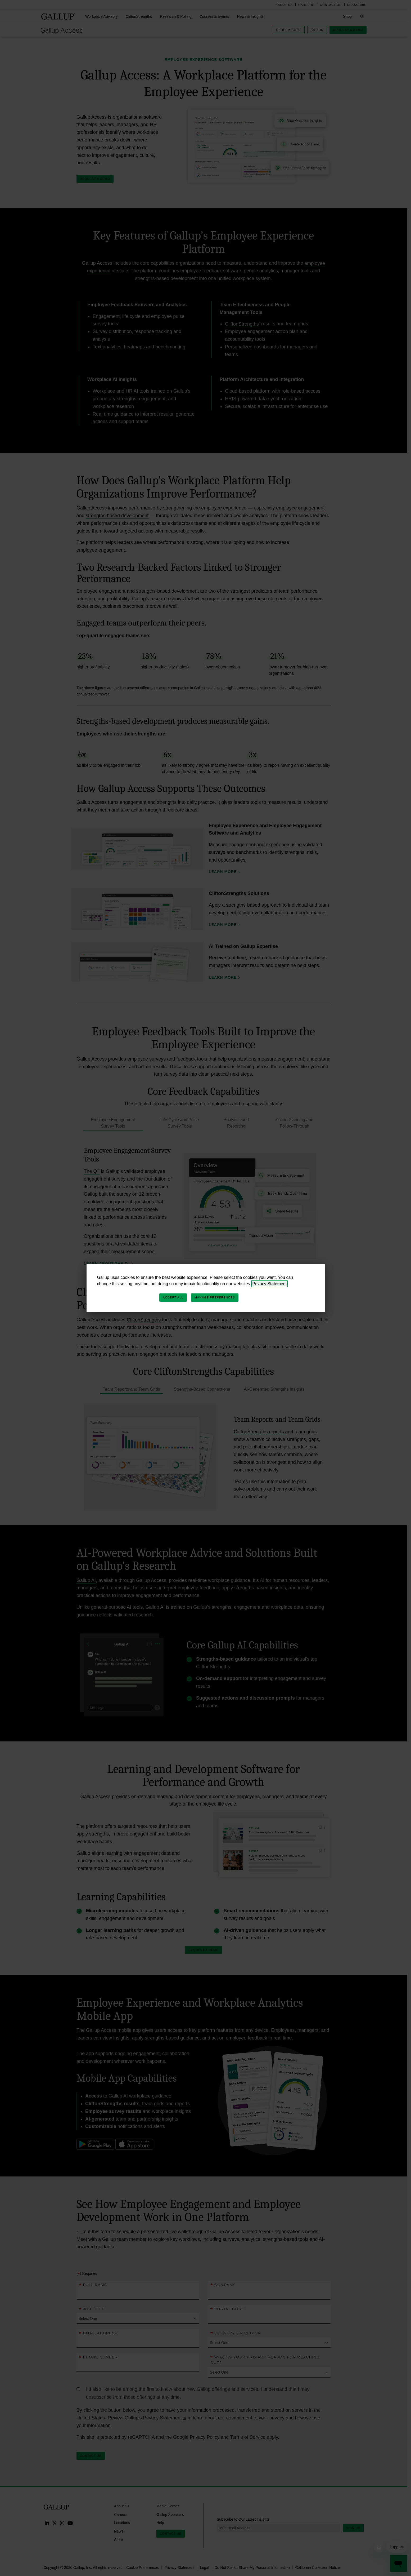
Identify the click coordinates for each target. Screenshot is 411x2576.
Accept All (173, 1297)
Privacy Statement (269, 1284)
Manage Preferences (215, 1297)
